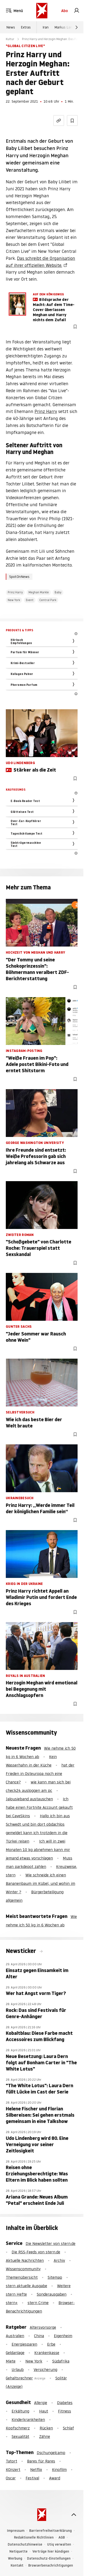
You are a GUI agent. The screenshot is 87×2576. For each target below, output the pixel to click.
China (39, 2335)
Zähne (44, 2436)
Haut (43, 2411)
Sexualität (20, 2436)
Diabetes (64, 2402)
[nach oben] (74, 2515)
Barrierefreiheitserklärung (50, 2531)
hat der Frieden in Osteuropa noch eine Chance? (40, 1773)
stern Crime (38, 2302)
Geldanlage (15, 2352)
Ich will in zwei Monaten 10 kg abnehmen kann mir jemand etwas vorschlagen (38, 1849)
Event (30, 600)
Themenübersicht (22, 2277)
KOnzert (13, 2469)
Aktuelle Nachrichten (25, 2260)
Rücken (46, 2428)
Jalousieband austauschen (29, 1798)
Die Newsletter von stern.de (50, 2243)
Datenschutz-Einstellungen (49, 2558)
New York (14, 600)
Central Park (47, 600)
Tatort (11, 2461)
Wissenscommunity (23, 2268)
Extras (26, 27)
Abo (64, 10)
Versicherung (45, 2369)
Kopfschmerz (18, 2428)
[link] (76, 10)
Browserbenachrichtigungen (50, 2565)
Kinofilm (59, 2469)
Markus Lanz (64, 27)
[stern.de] (41, 10)
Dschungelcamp (51, 2452)
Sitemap (55, 2277)
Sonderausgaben (51, 2294)
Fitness (64, 2411)
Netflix (36, 2469)
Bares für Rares (41, 2461)
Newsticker (21, 1951)
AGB (61, 2537)
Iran (46, 27)
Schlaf (68, 2428)
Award (54, 2478)
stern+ (12, 2302)
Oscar (11, 2478)
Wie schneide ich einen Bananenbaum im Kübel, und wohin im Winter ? (40, 1883)
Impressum (15, 2531)
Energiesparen (24, 2344)
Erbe (51, 2344)
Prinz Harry (46, 411)
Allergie (40, 2402)
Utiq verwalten (59, 2544)
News (10, 27)
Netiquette (18, 2551)
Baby (58, 592)
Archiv (59, 2260)
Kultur (10, 39)
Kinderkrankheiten (28, 2419)
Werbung (15, 2558)
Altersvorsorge (43, 2327)
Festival (32, 2478)
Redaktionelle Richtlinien (34, 2537)
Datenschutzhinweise (25, 2544)
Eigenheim (63, 2335)
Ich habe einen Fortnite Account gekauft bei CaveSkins (39, 1807)
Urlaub (18, 2369)
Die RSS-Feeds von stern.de (36, 2252)
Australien (15, 2335)
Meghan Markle (39, 592)
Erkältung (20, 2411)
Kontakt (17, 2565)
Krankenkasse (46, 2352)
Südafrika (60, 2361)
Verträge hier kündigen (50, 2551)
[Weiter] (76, 27)
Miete (10, 2361)
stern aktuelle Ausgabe (26, 2285)
